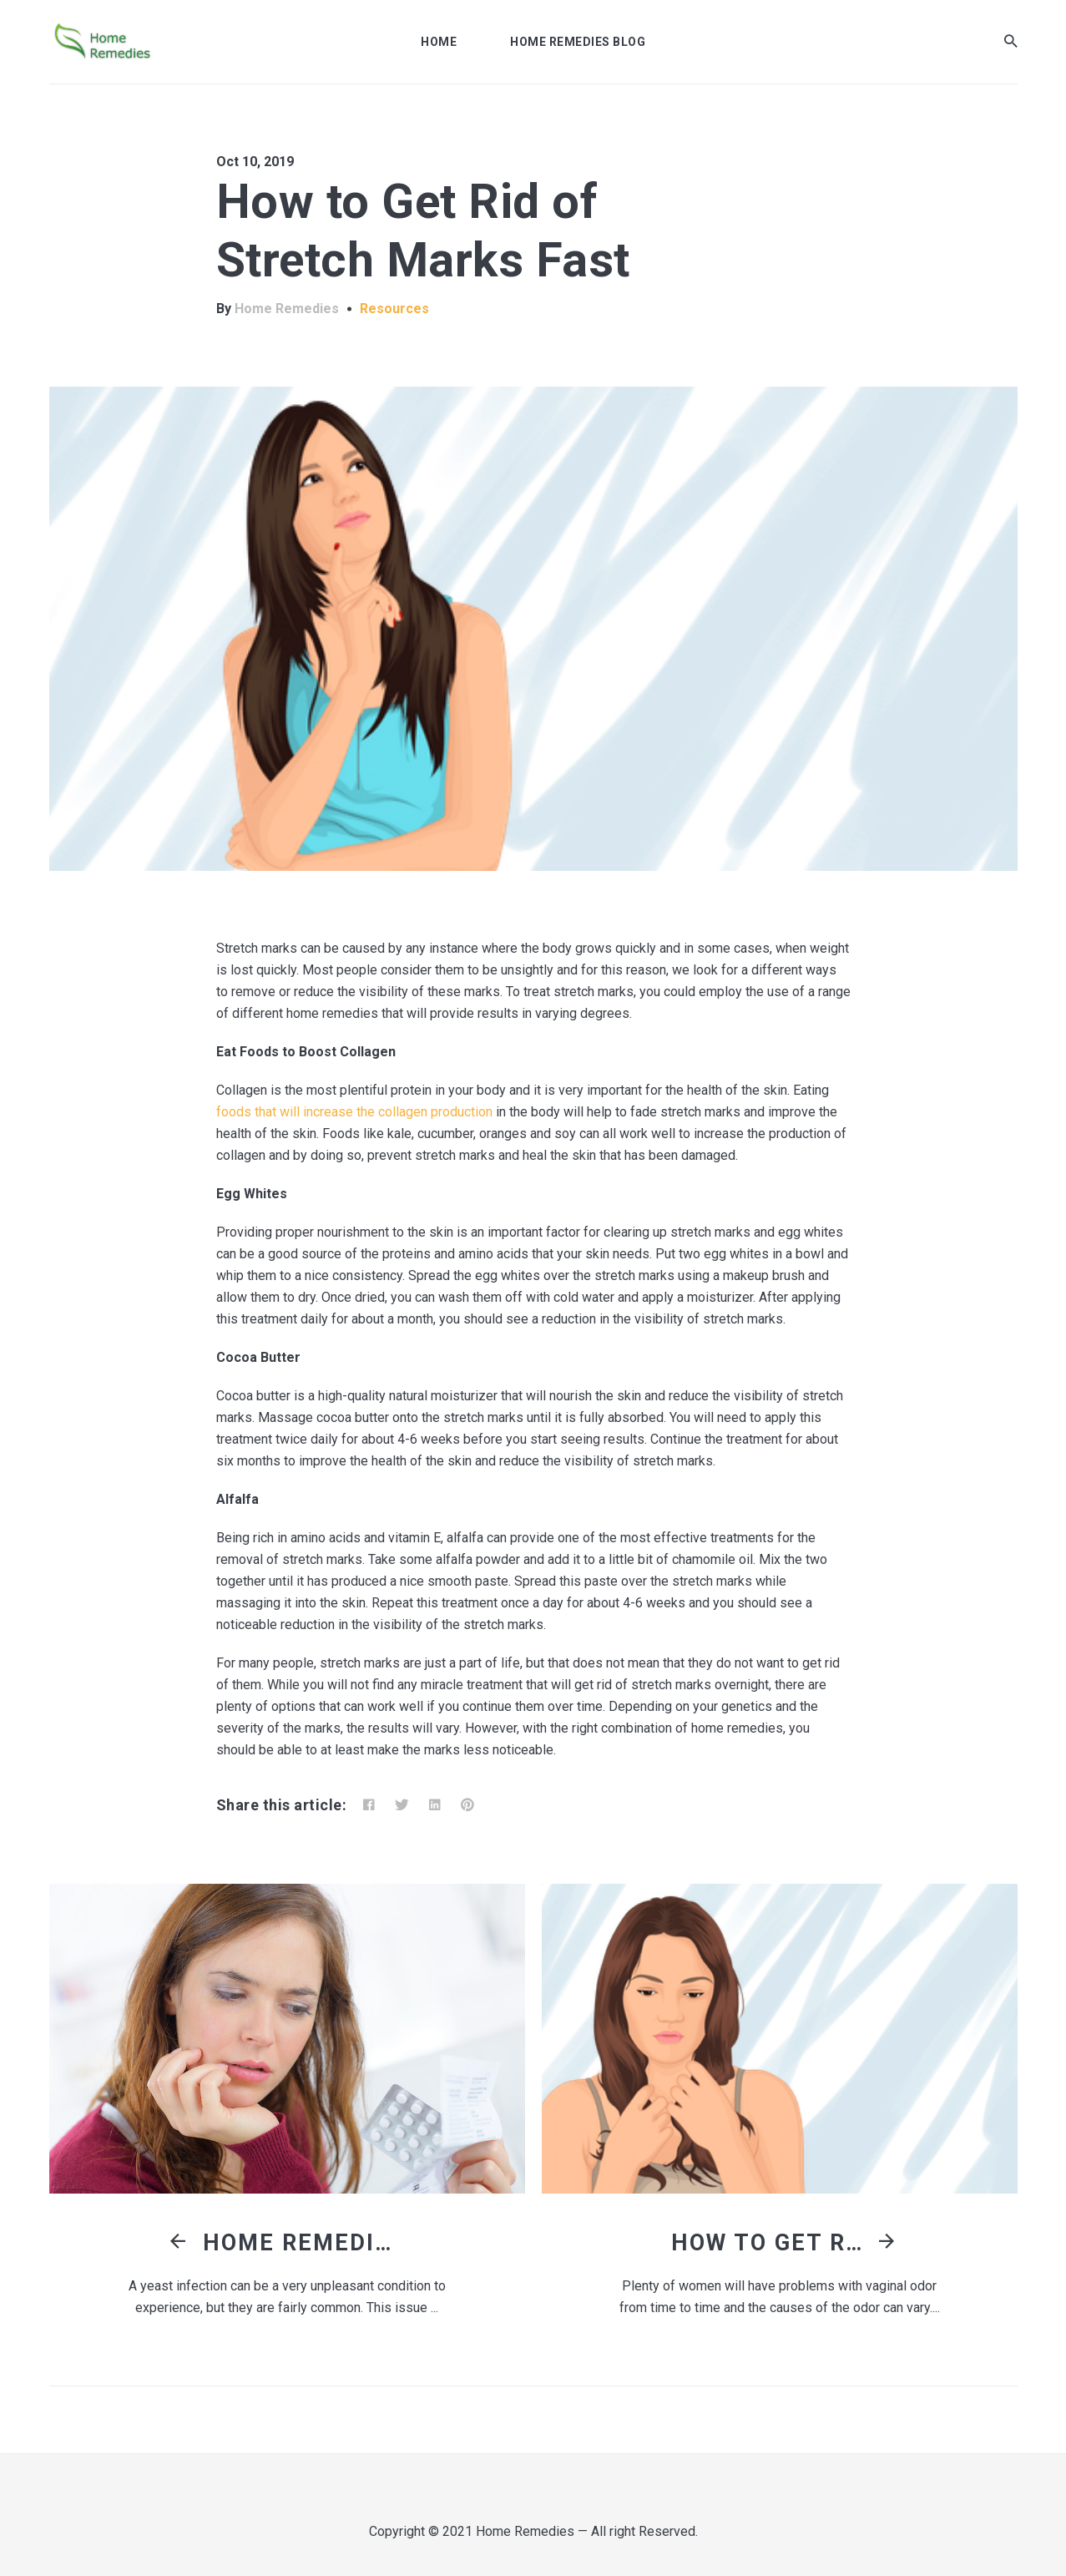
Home (439, 41)
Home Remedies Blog (577, 41)
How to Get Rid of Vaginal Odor (771, 2242)
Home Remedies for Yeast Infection (303, 2242)
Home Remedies (287, 308)
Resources (394, 308)
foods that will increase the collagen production (354, 1112)
